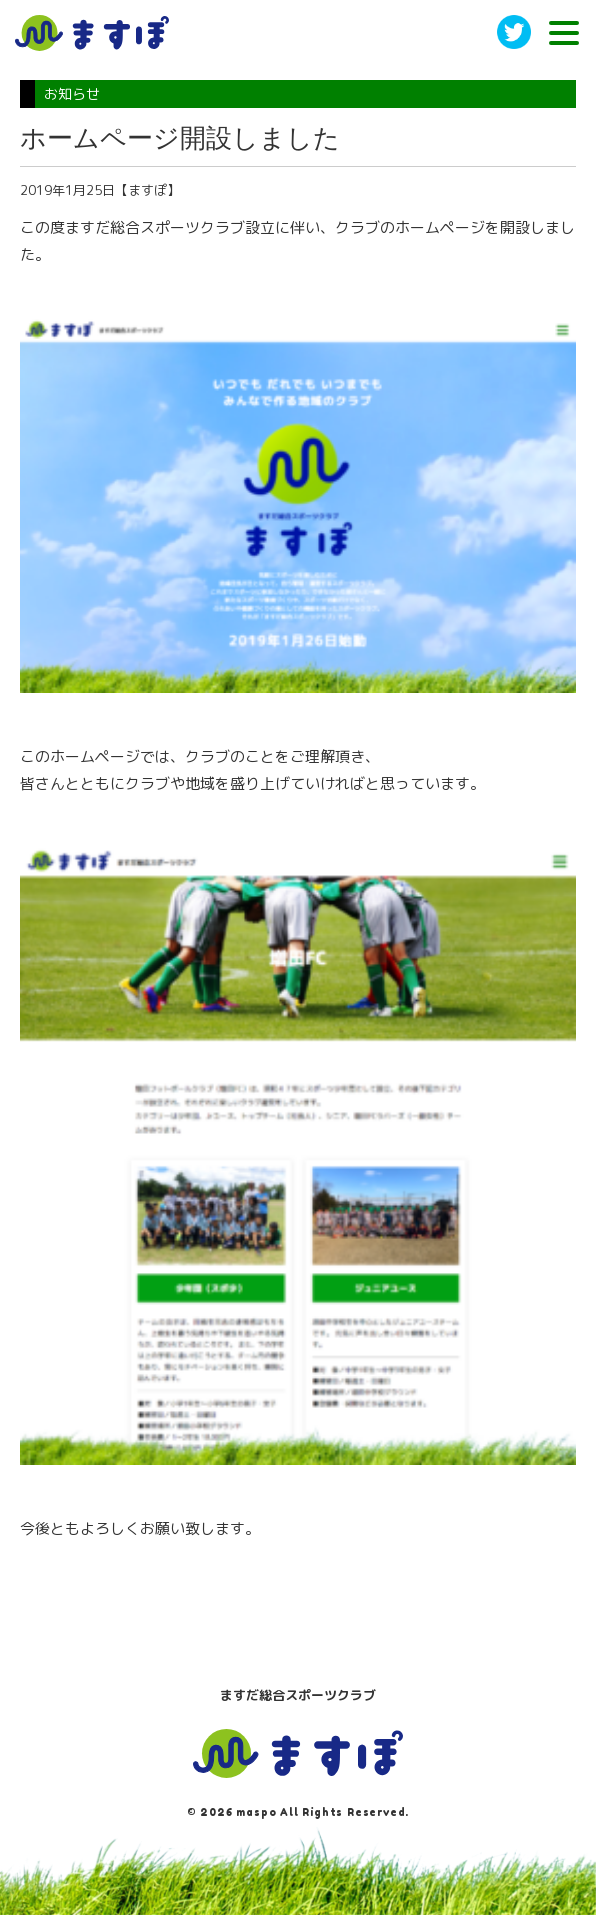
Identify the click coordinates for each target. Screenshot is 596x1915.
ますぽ (298, 1754)
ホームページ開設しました (180, 138)
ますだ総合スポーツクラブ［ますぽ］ (92, 33)
